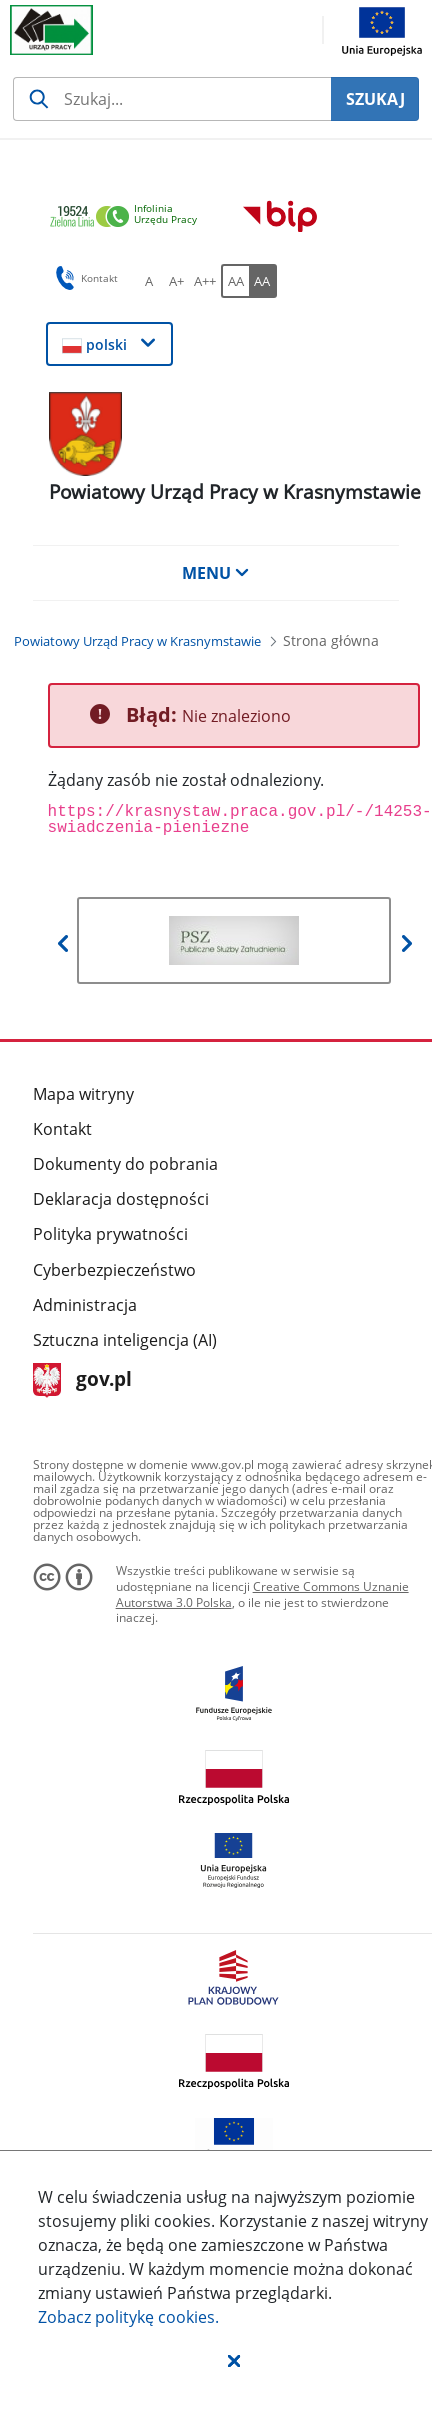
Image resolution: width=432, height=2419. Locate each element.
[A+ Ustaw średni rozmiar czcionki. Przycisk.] (177, 281)
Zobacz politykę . (128, 2317)
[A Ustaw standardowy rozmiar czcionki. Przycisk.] (149, 281)
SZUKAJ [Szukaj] (375, 99)
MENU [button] (216, 573)
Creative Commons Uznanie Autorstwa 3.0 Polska (262, 1594)
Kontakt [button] (83, 278)
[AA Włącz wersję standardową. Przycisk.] (235, 281)
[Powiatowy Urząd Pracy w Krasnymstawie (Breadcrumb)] (137, 641)
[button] (234, 2360)
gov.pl (82, 1380)
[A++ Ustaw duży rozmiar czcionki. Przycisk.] (205, 281)
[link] (129, 217)
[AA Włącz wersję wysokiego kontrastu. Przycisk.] (263, 281)
